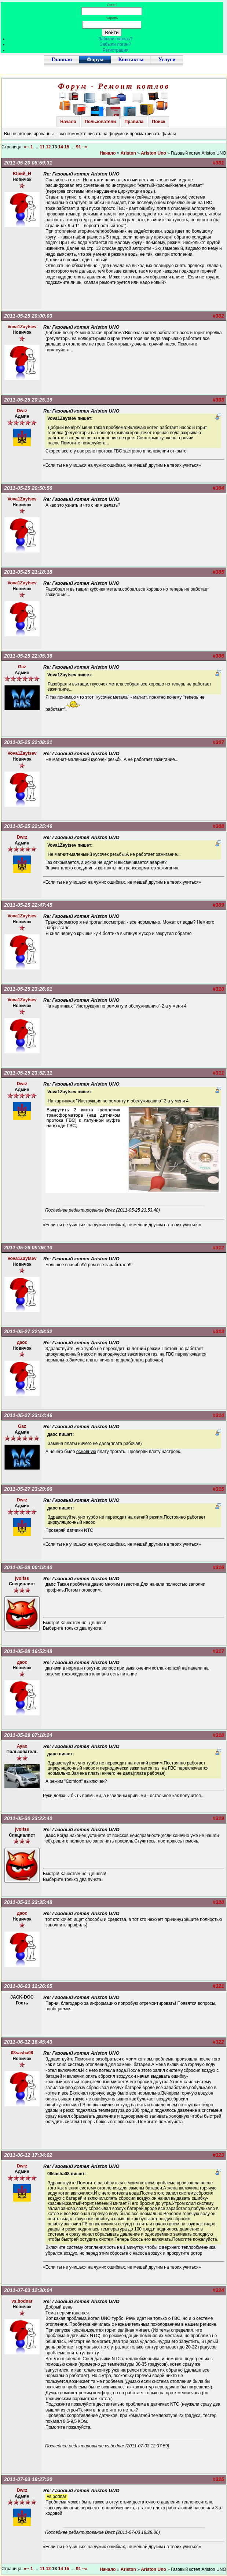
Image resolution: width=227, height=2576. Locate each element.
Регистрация (115, 50)
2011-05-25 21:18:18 (28, 572)
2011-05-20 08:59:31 (28, 163)
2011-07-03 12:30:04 (28, 2290)
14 (60, 146)
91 (78, 146)
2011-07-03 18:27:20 (28, 2479)
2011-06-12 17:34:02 (28, 2155)
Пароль (112, 18)
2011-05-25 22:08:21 (28, 742)
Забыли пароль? (116, 38)
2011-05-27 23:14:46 (28, 1415)
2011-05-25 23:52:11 (28, 1073)
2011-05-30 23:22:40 (28, 1818)
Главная (61, 59)
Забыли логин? (115, 44)
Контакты (130, 59)
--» (85, 146)
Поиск (158, 121)
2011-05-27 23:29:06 (28, 1489)
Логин (112, 5)
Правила (134, 121)
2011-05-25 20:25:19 (28, 400)
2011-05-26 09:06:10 (28, 1247)
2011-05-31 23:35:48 (28, 1902)
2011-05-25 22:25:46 (28, 826)
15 (66, 146)
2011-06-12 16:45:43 (28, 2042)
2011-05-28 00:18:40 (28, 1567)
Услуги (166, 59)
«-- (26, 146)
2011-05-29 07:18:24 (28, 1735)
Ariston (128, 153)
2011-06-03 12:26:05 (28, 1986)
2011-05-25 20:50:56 (28, 488)
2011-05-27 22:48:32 (28, 1331)
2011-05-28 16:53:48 (28, 1651)
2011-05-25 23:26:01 (28, 989)
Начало (68, 121)
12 (48, 146)
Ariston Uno (153, 153)
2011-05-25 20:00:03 (28, 316)
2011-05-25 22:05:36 (28, 656)
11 (42, 146)
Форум (95, 59)
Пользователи (100, 121)
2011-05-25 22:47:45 (28, 905)
